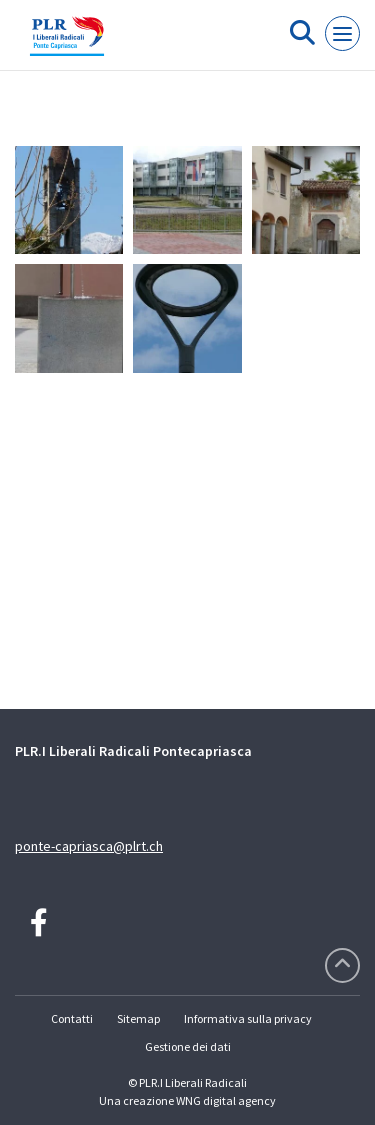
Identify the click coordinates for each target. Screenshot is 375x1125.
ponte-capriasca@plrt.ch (89, 846)
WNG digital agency (226, 1100)
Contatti (72, 1018)
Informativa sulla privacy (248, 1018)
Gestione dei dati (188, 1046)
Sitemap (138, 1018)
